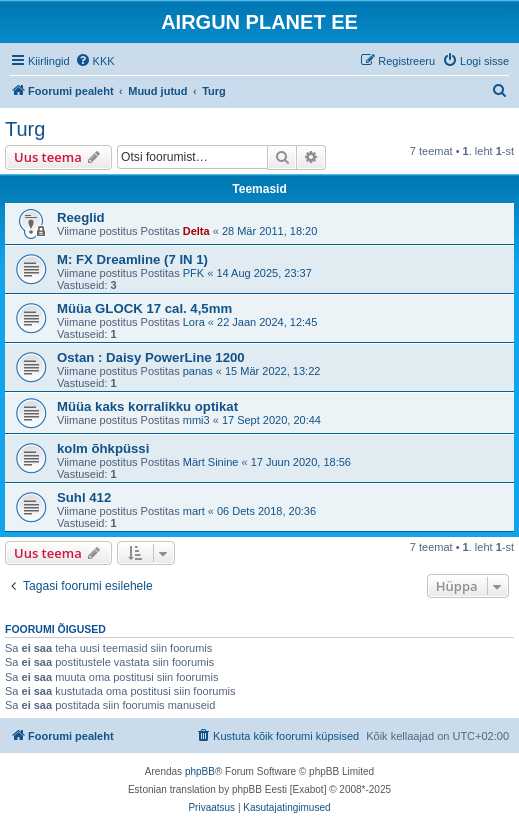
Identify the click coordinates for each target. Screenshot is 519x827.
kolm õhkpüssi (103, 448)
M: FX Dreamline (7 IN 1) (132, 259)
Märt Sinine (211, 462)
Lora (194, 322)
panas (198, 371)
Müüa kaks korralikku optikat (147, 406)
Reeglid (81, 217)
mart (194, 511)
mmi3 (196, 420)
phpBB (200, 771)
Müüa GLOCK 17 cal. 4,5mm (144, 308)
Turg (25, 129)
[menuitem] (95, 61)
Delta (196, 231)
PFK (193, 273)
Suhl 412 (84, 497)
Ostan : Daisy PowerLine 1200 (151, 357)
